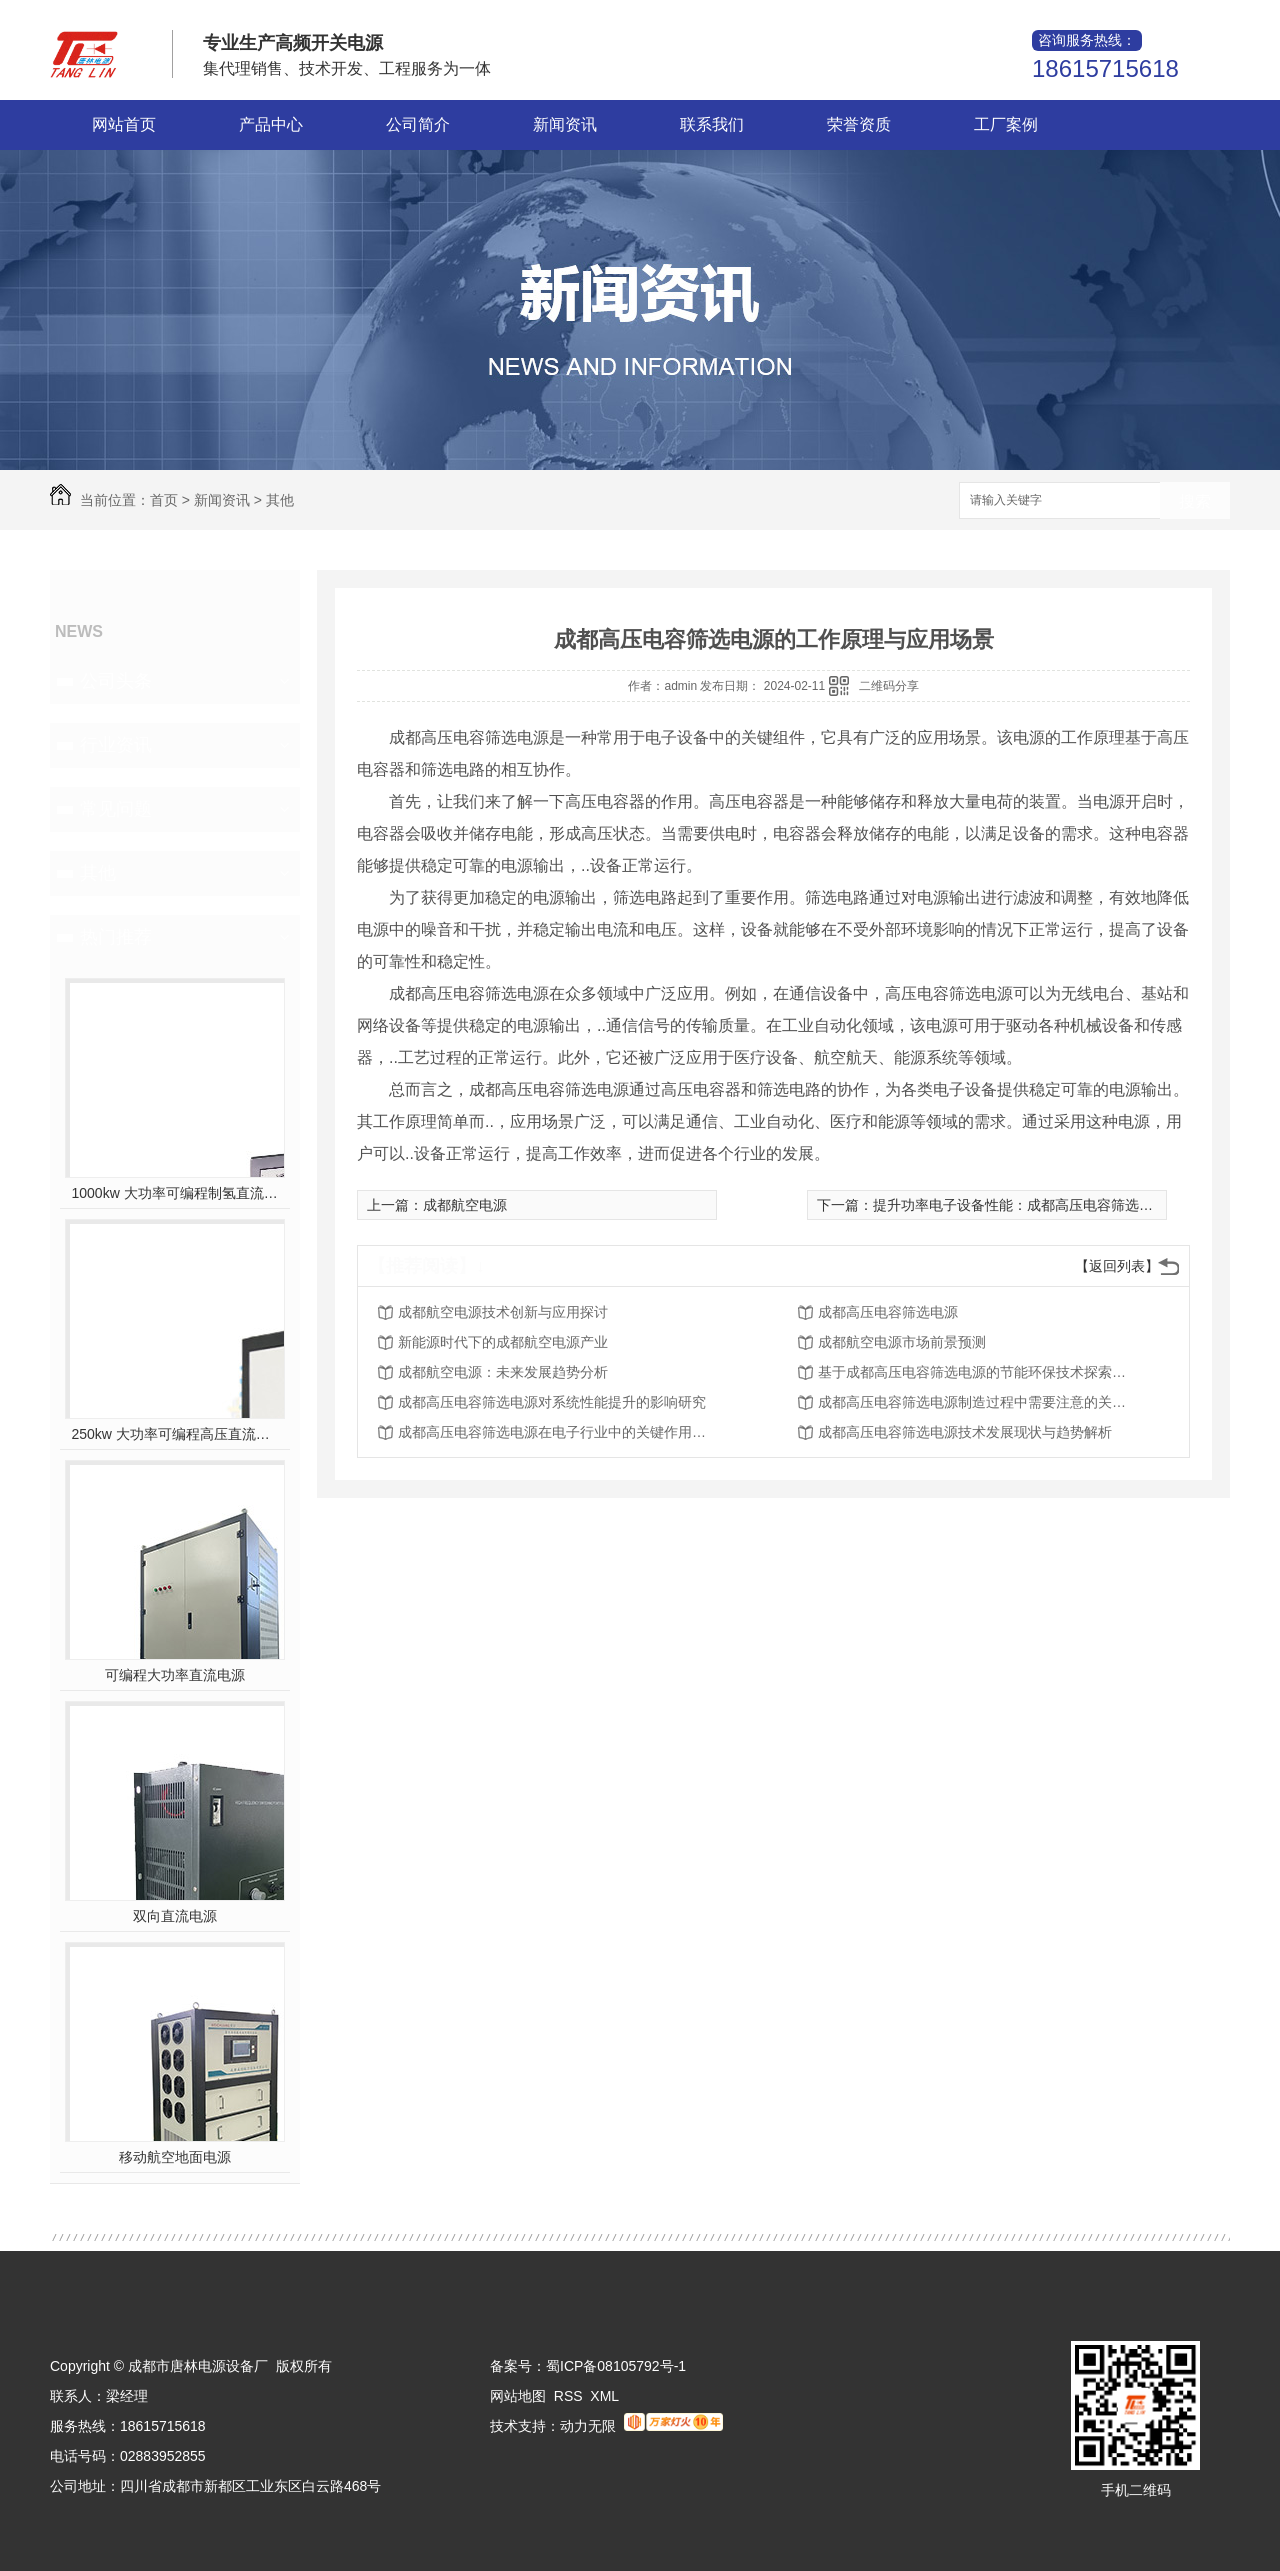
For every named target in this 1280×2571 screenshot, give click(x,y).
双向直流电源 (175, 1916)
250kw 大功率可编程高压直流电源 (175, 1434)
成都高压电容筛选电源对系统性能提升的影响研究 (552, 1402)
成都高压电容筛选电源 (888, 1312)
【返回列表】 (1117, 1266)
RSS (568, 2396)
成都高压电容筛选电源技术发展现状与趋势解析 (965, 1432)
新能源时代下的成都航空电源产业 (503, 1342)
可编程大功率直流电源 (175, 1675)
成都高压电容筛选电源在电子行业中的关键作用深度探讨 (558, 1432)
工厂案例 (1006, 124)
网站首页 (124, 124)
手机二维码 (1136, 2490)
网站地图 (518, 2396)
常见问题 (116, 809)
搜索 (1195, 501)
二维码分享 (889, 686)
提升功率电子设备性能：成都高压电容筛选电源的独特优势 (1055, 1205)
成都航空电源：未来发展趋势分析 (503, 1372)
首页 (164, 500)
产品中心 (271, 124)
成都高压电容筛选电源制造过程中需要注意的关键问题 (978, 1402)
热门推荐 (116, 937)
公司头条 (116, 681)
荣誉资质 (859, 124)
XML (604, 2396)
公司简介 (418, 124)
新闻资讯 (565, 124)
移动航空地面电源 (175, 2157)
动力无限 (588, 2426)
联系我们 (712, 124)
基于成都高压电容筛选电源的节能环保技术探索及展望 (978, 1372)
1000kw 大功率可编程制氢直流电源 (175, 1193)
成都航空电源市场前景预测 (902, 1342)
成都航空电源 (465, 1205)
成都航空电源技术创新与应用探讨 (503, 1312)
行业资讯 (116, 745)
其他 (280, 500)
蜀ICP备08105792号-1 (616, 2366)
